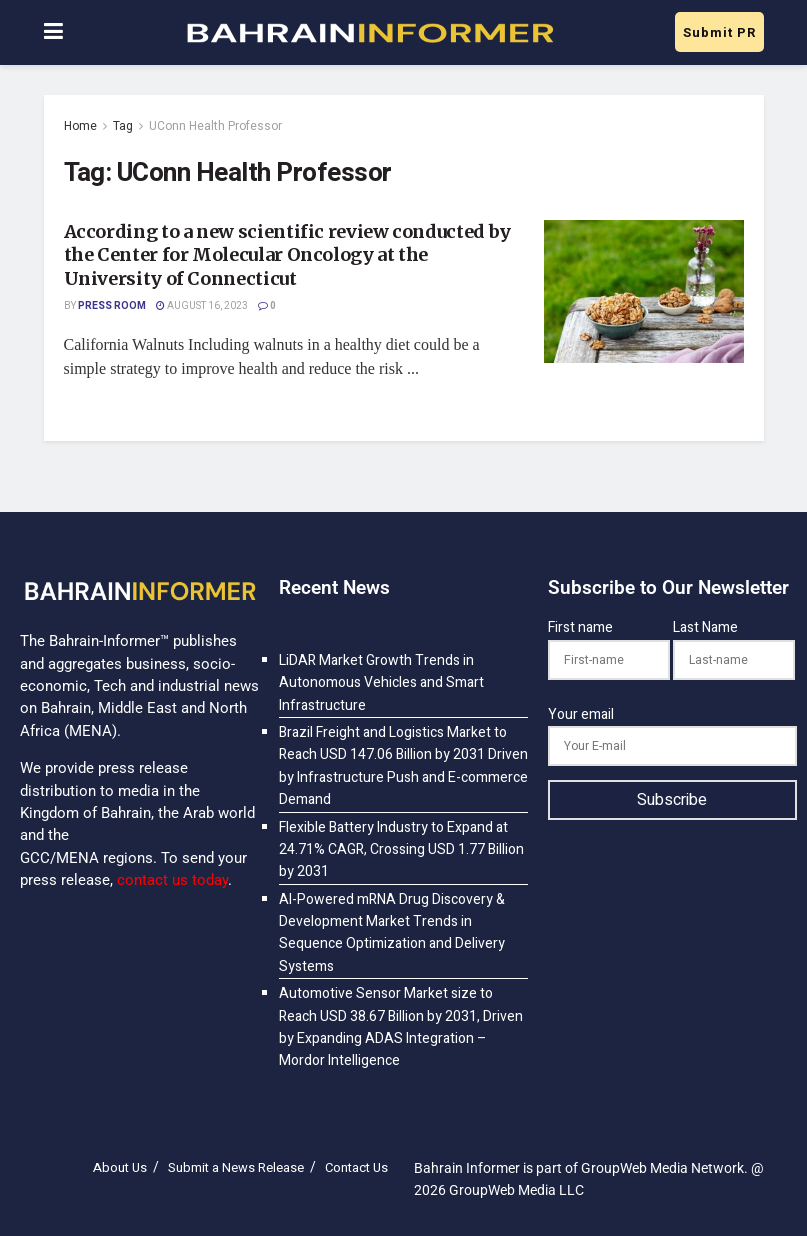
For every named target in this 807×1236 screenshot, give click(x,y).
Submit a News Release (236, 1167)
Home (80, 126)
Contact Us (356, 1167)
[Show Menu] (53, 32)
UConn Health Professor (215, 126)
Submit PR (719, 32)
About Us (120, 1167)
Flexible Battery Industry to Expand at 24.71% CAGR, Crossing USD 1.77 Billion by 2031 (401, 850)
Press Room (112, 306)
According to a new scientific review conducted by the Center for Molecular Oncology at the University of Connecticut (287, 255)
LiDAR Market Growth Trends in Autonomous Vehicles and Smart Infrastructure (381, 683)
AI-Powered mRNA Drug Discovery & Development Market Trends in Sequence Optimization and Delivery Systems (392, 933)
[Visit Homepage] (369, 33)
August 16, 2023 (202, 306)
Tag (123, 126)
